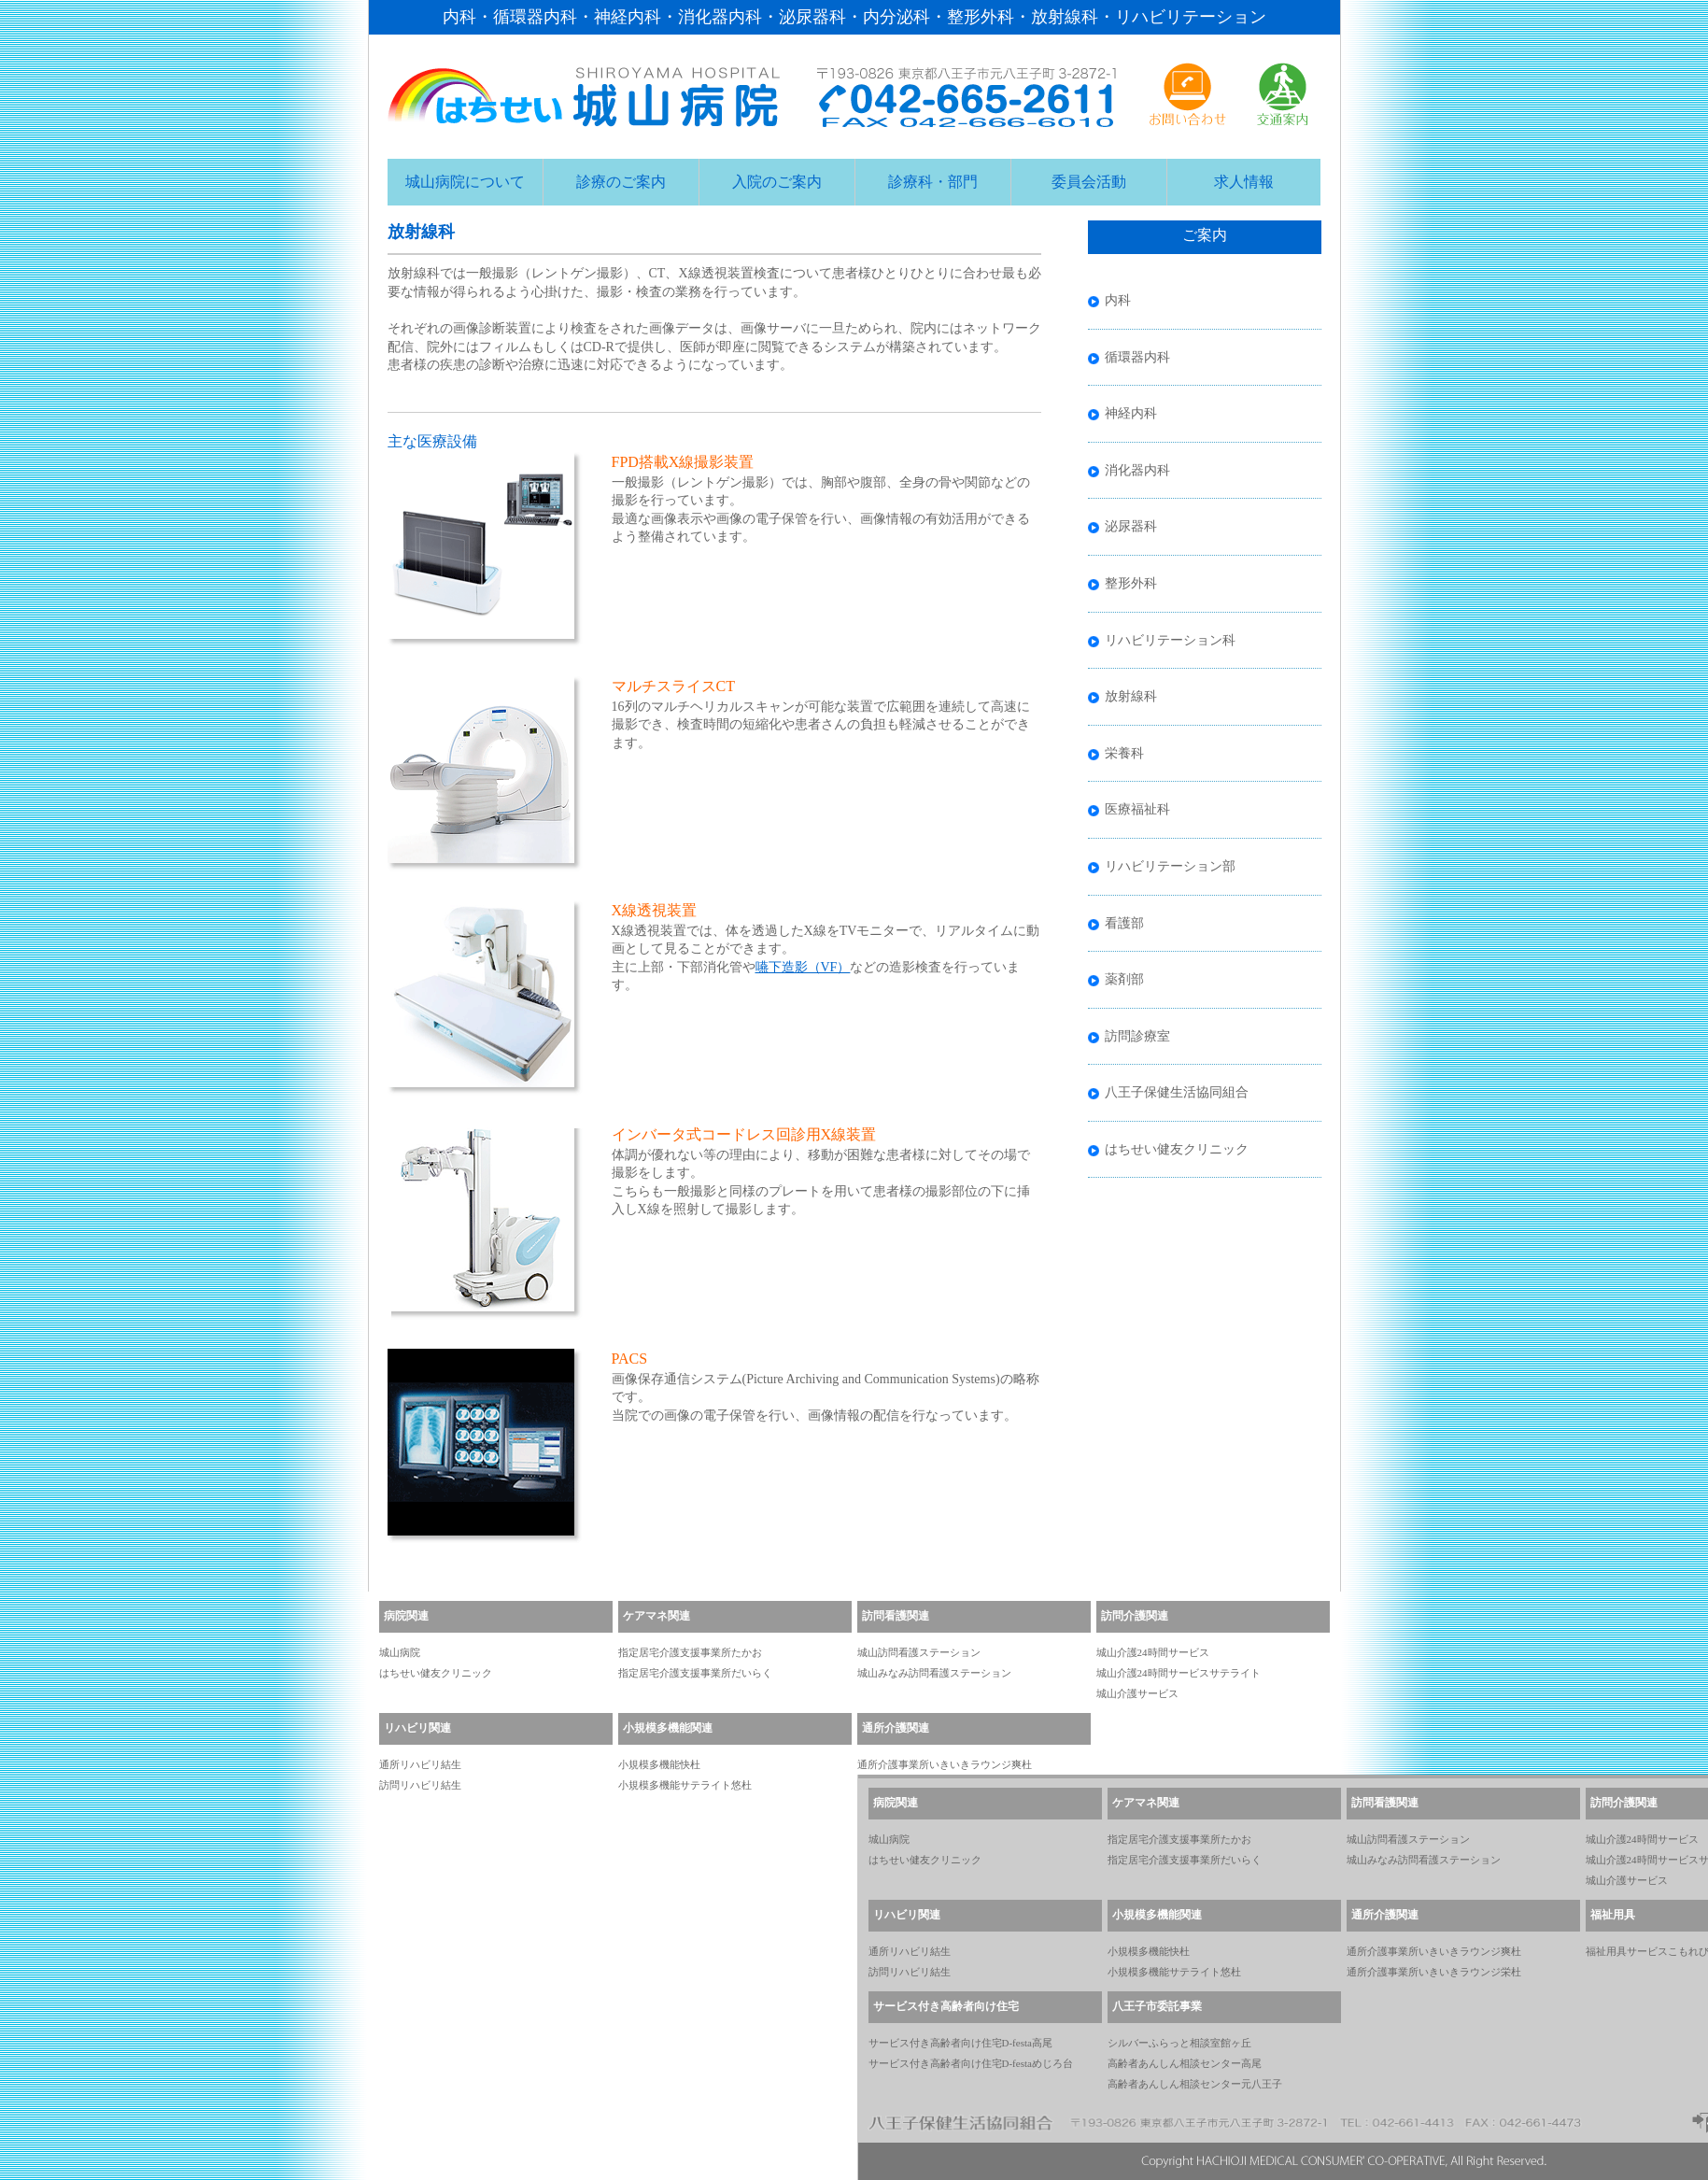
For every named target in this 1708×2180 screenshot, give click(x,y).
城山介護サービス (1137, 1693)
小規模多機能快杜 (659, 1764)
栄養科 (1124, 753)
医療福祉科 (1137, 809)
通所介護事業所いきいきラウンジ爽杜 (944, 1764)
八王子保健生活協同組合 (1177, 1092)
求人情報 (1244, 182)
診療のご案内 (621, 182)
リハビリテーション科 (1170, 640)
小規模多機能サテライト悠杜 (685, 1785)
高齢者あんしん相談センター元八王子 (1195, 2083)
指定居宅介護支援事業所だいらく (695, 1672)
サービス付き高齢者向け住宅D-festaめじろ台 (970, 2063)
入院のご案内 (777, 182)
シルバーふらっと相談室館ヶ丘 (1179, 2042)
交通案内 (1283, 94)
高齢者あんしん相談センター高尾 (1185, 2063)
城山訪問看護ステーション (919, 1652)
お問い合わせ (1188, 94)
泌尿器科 (1131, 526)
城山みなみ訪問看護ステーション (934, 1672)
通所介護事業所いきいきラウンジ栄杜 (1434, 1971)
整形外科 (1131, 583)
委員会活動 (1089, 182)
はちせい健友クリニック (1177, 1149)
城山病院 (399, 1652)
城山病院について (465, 182)
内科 (1118, 300)
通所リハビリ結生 (420, 1764)
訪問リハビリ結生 (420, 1785)
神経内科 (1131, 413)
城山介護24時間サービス (1152, 1652)
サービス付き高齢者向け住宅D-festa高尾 (960, 2042)
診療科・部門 (933, 182)
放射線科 (1131, 696)
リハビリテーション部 (1170, 866)
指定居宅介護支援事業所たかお (690, 1652)
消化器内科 (1137, 470)
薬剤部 (1124, 979)
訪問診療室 (1137, 1036)
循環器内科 (1137, 357)
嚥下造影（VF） (803, 967)
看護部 (1124, 923)
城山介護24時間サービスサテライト (1178, 1672)
